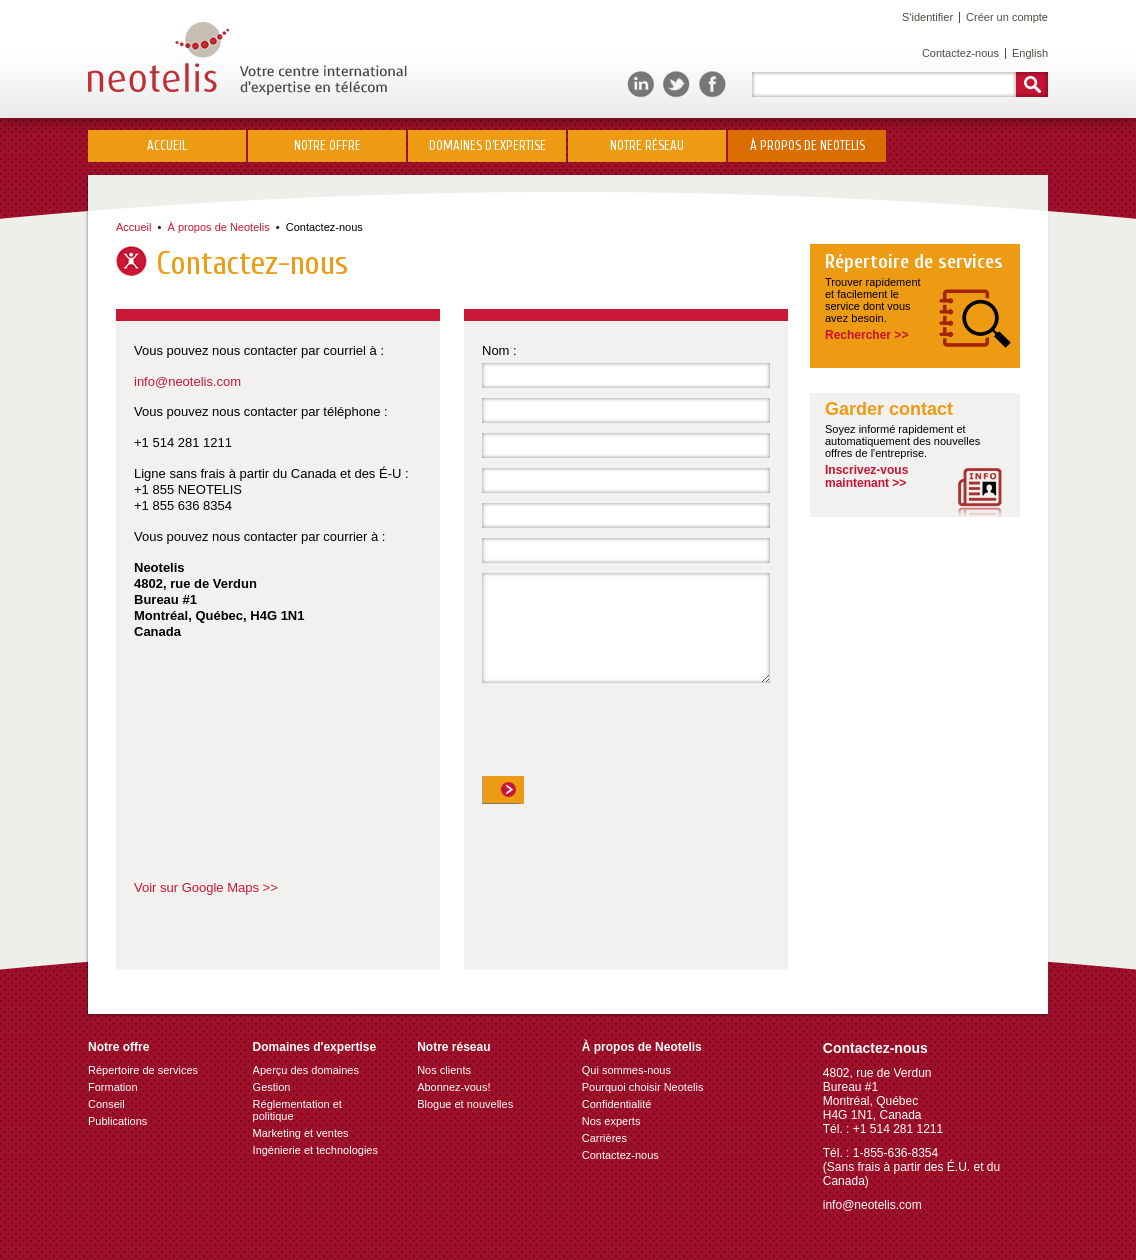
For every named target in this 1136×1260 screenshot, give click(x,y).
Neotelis (247, 58)
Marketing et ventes (301, 1133)
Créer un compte (1007, 17)
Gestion (272, 1087)
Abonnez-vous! (453, 1087)
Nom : (499, 350)
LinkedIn (640, 84)
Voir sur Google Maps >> (206, 887)
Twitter (676, 84)
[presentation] (634, 737)
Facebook (712, 84)
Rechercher (1032, 84)
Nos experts (611, 1121)
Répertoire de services (914, 262)
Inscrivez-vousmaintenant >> (866, 476)
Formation (113, 1087)
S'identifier (927, 17)
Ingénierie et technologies (315, 1150)
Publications (117, 1121)
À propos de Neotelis (807, 145)
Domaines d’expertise (487, 145)
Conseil (106, 1104)
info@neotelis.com (187, 381)
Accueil (167, 145)
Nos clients (444, 1070)
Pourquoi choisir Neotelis (643, 1087)
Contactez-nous (960, 53)
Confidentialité (617, 1104)
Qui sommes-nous (626, 1070)
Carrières (604, 1138)
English (1030, 53)
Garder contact (889, 409)
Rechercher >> (866, 335)
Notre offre (327, 145)
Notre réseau (647, 145)
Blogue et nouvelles (465, 1104)
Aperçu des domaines (306, 1070)
